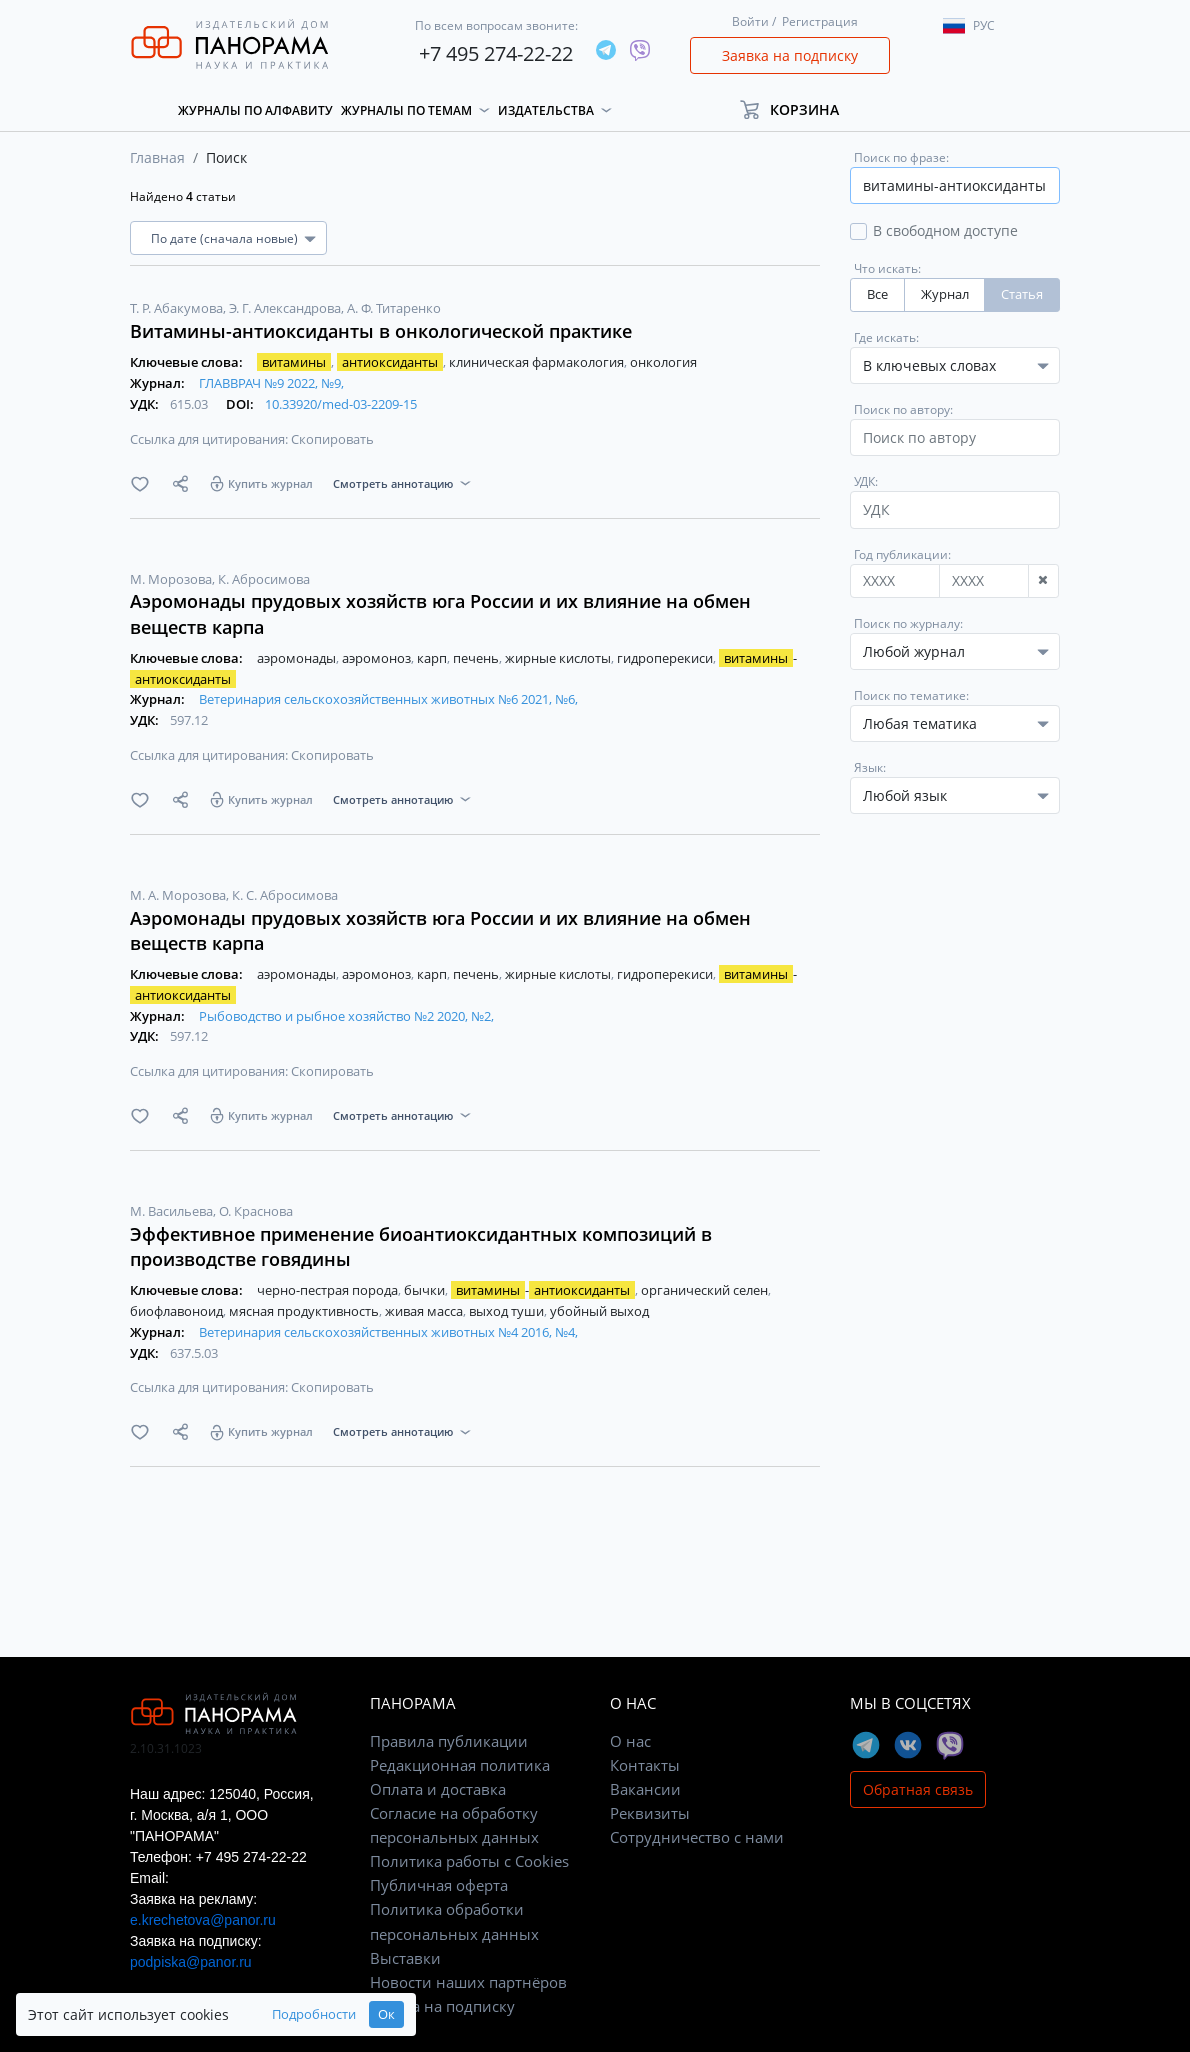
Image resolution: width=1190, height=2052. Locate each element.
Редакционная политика (460, 1765)
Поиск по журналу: (908, 623)
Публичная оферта (439, 1885)
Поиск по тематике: (911, 695)
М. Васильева (173, 1211)
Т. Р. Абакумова (178, 308)
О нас (630, 1741)
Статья (1022, 294)
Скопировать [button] (332, 439)
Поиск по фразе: (901, 157)
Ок (386, 2014)
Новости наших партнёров (468, 1982)
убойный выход (599, 1311)
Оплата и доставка (438, 1789)
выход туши (508, 1311)
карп (433, 658)
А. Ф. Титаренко (394, 308)
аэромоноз (378, 658)
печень (477, 658)
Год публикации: (902, 554)
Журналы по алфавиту (255, 110)
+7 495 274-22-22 (496, 53)
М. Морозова (172, 579)
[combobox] (955, 651)
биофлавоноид (178, 1311)
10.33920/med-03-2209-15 (341, 404)
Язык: (870, 767)
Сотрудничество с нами (697, 1837)
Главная (157, 157)
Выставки (405, 1958)
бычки (426, 1290)
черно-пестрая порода (329, 1290)
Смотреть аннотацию (393, 483)
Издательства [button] (546, 110)
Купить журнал (270, 483)
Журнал (945, 294)
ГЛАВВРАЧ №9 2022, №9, (271, 383)
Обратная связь (918, 1789)
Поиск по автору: (903, 409)
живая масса (425, 1311)
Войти (750, 21)
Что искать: (887, 268)
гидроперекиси (666, 658)
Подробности (314, 2014)
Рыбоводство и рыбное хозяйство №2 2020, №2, (346, 1016)
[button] (798, 109)
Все (877, 294)
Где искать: (886, 337)
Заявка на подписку (790, 55)
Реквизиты (650, 1813)
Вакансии (645, 1789)
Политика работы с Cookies (469, 1861)
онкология (663, 362)
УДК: (866, 481)
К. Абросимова (264, 579)
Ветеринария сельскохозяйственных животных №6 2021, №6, (388, 699)
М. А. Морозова (179, 895)
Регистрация (820, 21)
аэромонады (298, 658)
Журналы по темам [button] (406, 110)
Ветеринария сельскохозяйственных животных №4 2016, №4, (388, 1332)
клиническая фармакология (538, 362)
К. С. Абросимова (285, 895)
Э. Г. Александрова (286, 308)
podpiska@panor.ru (191, 1962)
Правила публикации (449, 1741)
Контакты (645, 1765)
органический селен (706, 1290)
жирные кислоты (559, 658)
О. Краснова (256, 1211)
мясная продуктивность (305, 1311)
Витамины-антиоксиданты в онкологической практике (381, 331)
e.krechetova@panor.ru (203, 1920)
